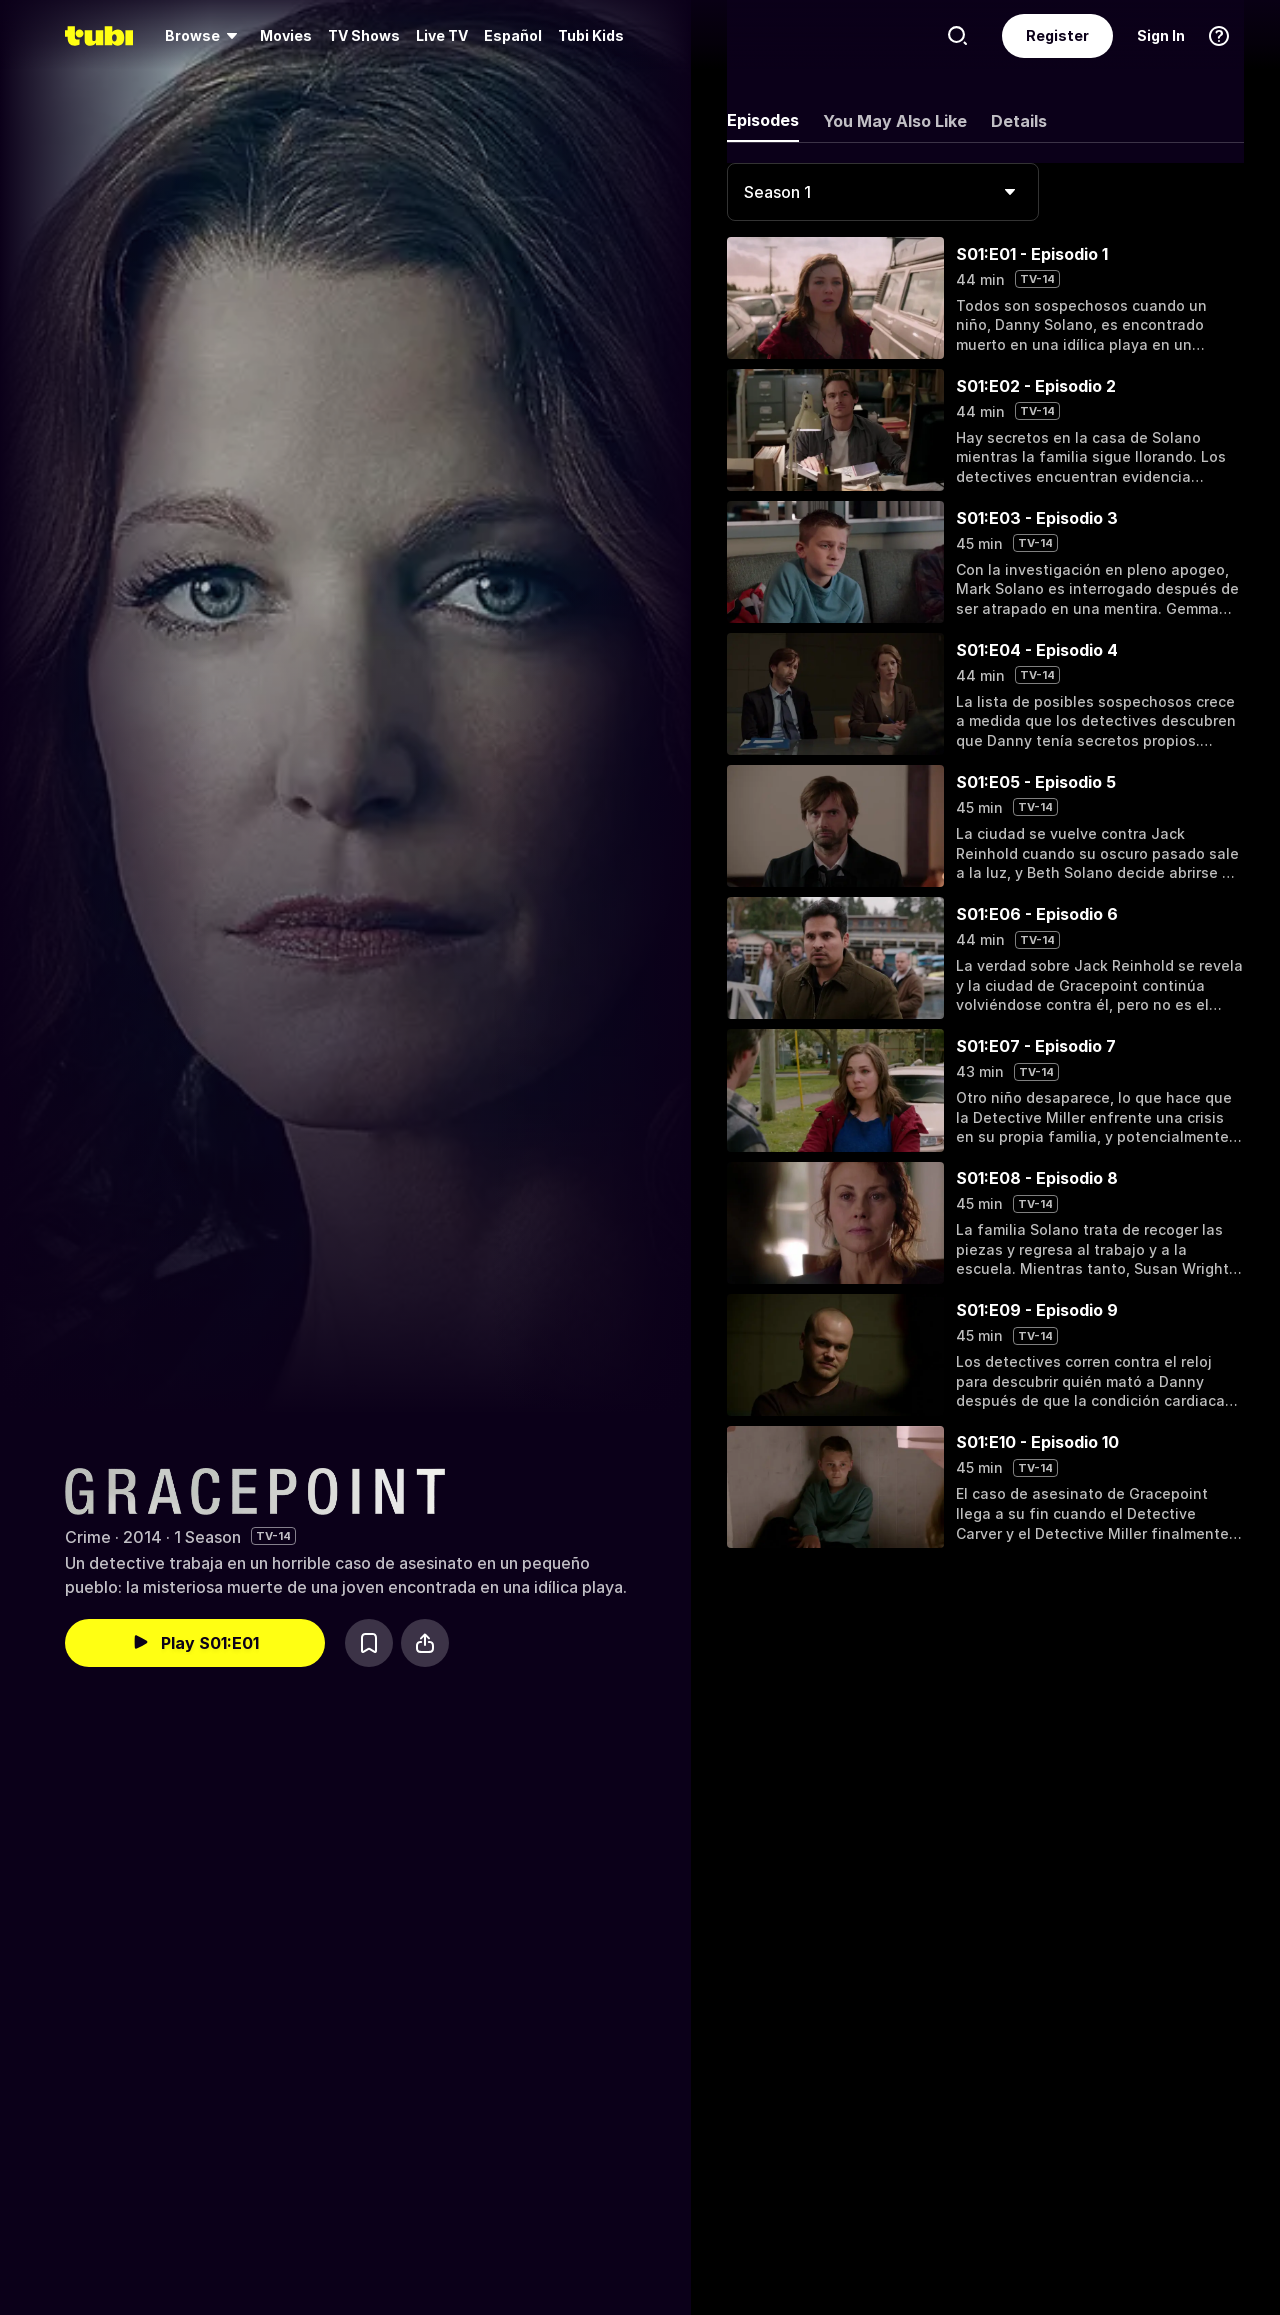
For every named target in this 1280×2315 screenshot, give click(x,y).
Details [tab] (1019, 121)
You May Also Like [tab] (895, 121)
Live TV (442, 35)
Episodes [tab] (763, 120)
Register (1057, 35)
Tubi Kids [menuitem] (591, 35)
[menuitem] (204, 36)
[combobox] (883, 192)
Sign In (1161, 35)
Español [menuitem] (513, 35)
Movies (286, 35)
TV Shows (364, 35)
